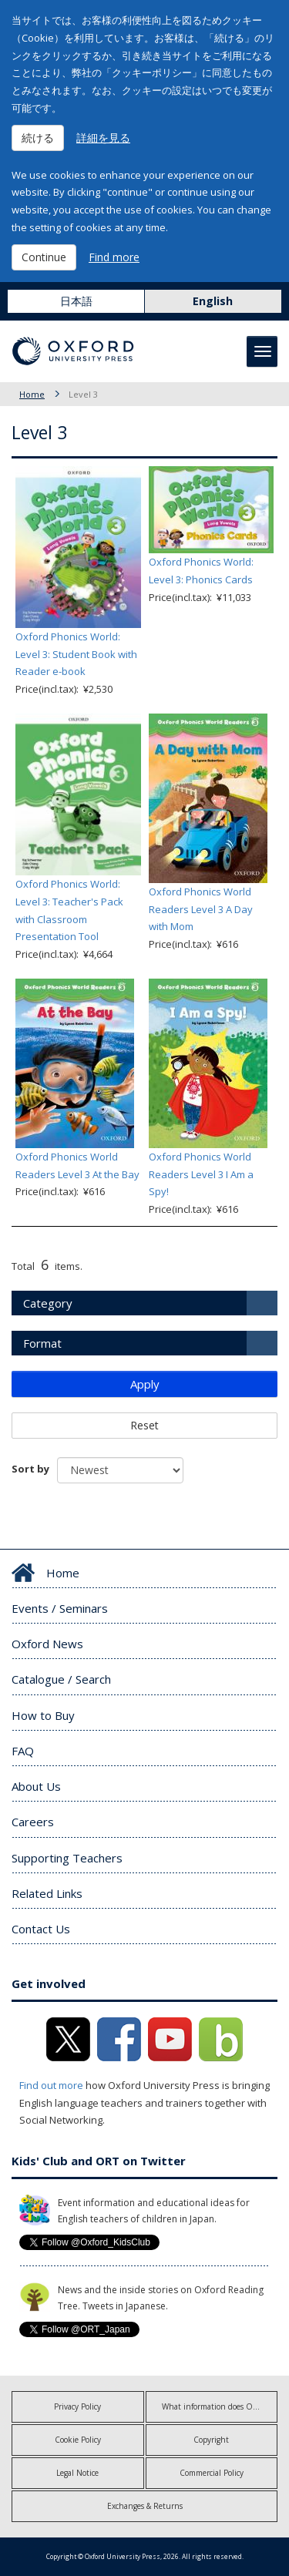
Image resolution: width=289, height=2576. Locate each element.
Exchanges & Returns (145, 2505)
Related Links (47, 1893)
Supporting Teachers (67, 1858)
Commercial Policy (212, 2472)
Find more (114, 257)
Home (32, 394)
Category (47, 1303)
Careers (33, 1821)
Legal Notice (77, 2472)
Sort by (30, 1469)
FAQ (23, 1750)
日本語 (76, 301)
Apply (145, 1384)
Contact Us (41, 1928)
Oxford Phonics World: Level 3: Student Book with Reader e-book (76, 654)
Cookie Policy (78, 2439)
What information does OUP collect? (220, 2406)
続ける (38, 137)
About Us (36, 1786)
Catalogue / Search (61, 1679)
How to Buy (43, 1715)
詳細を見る (103, 137)
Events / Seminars (60, 1608)
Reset (144, 1425)
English (213, 301)
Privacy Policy (77, 2406)
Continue (44, 257)
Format (42, 1343)
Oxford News (47, 1643)
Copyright (211, 2439)
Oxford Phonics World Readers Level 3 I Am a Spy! (201, 1174)
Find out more (51, 2085)
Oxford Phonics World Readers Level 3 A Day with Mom (201, 909)
